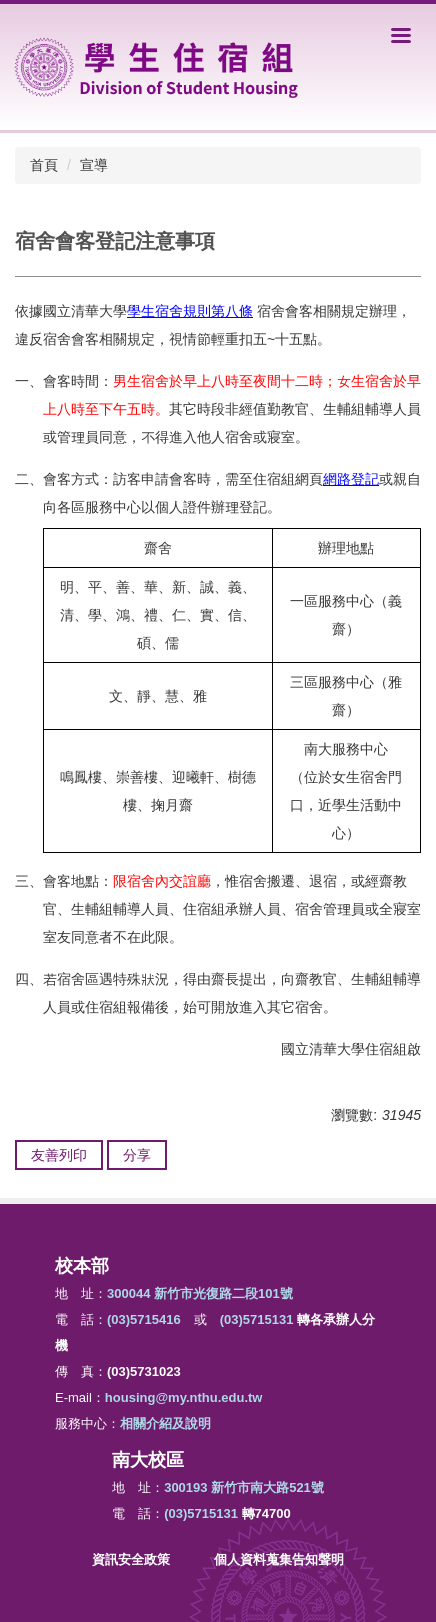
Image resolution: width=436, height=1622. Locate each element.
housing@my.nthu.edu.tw (184, 1397)
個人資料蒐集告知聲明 (279, 1559)
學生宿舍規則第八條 (190, 311)
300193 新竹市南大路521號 (244, 1487)
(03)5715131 (257, 1319)
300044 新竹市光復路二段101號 (200, 1293)
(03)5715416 (144, 1319)
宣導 (94, 165)
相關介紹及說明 (165, 1423)
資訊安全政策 (131, 1559)
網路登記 (351, 479)
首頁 (44, 165)
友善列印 (59, 1155)
